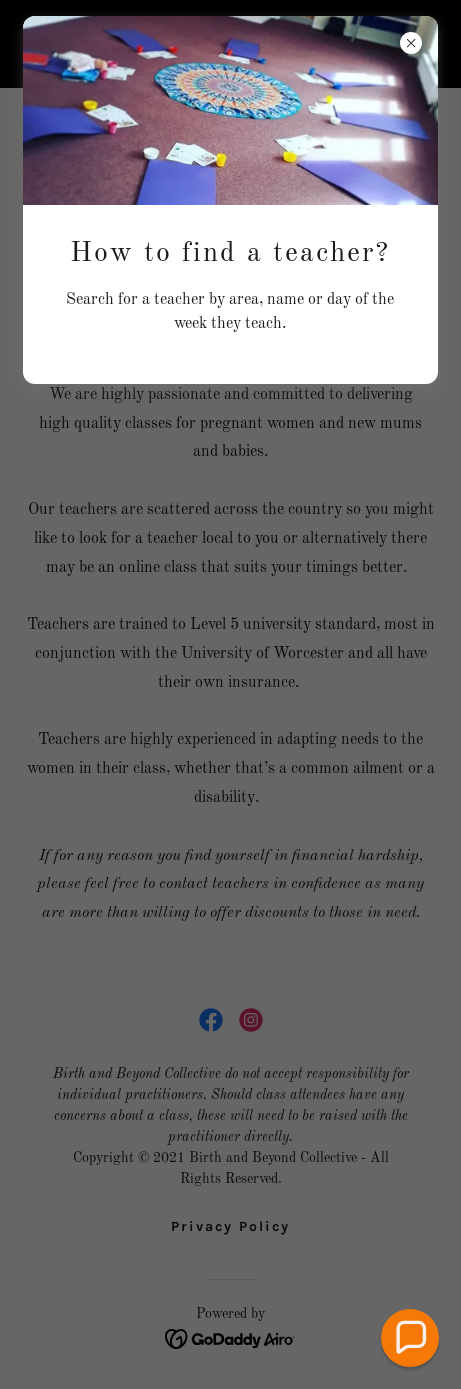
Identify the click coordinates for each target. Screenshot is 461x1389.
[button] (410, 1338)
